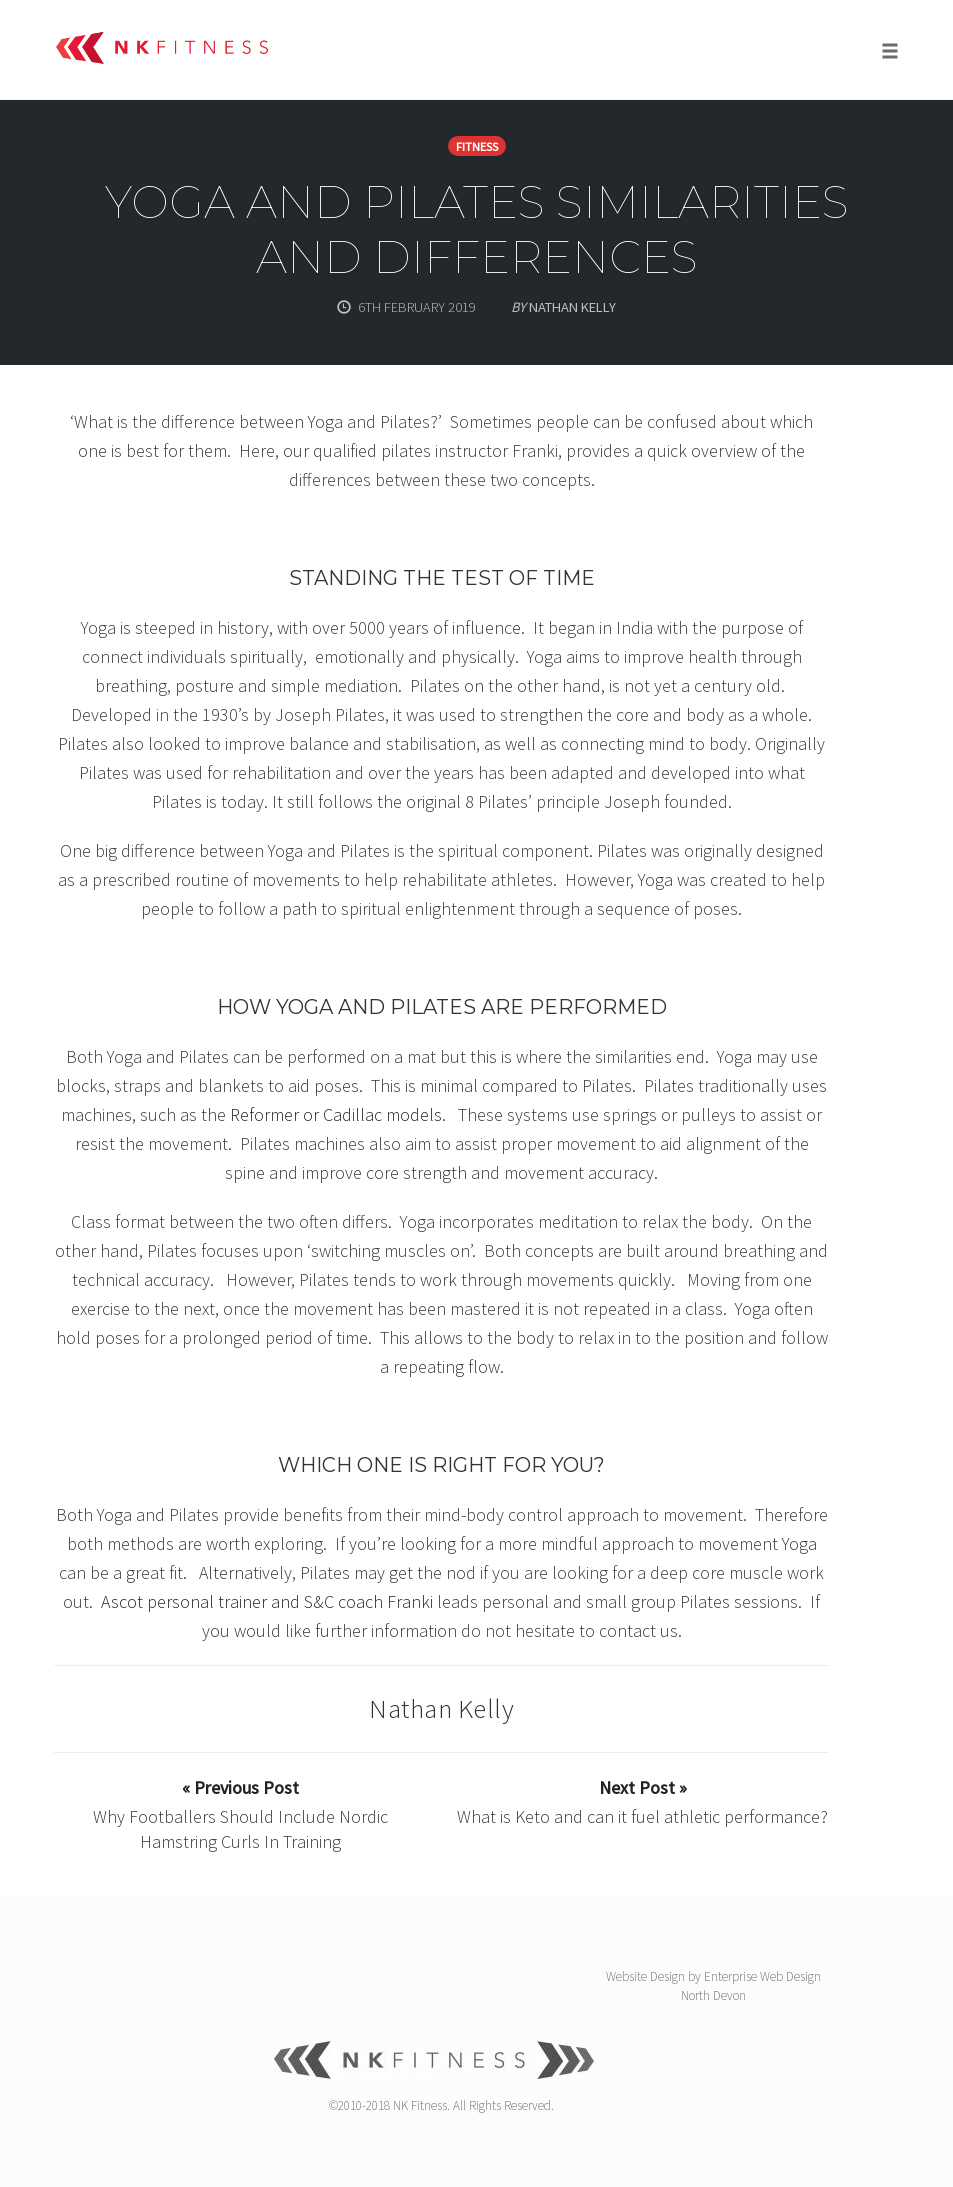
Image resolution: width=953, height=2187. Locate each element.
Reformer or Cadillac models (336, 1114)
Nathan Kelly (441, 1708)
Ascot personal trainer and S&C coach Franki (267, 1601)
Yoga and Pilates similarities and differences (477, 229)
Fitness (477, 146)
